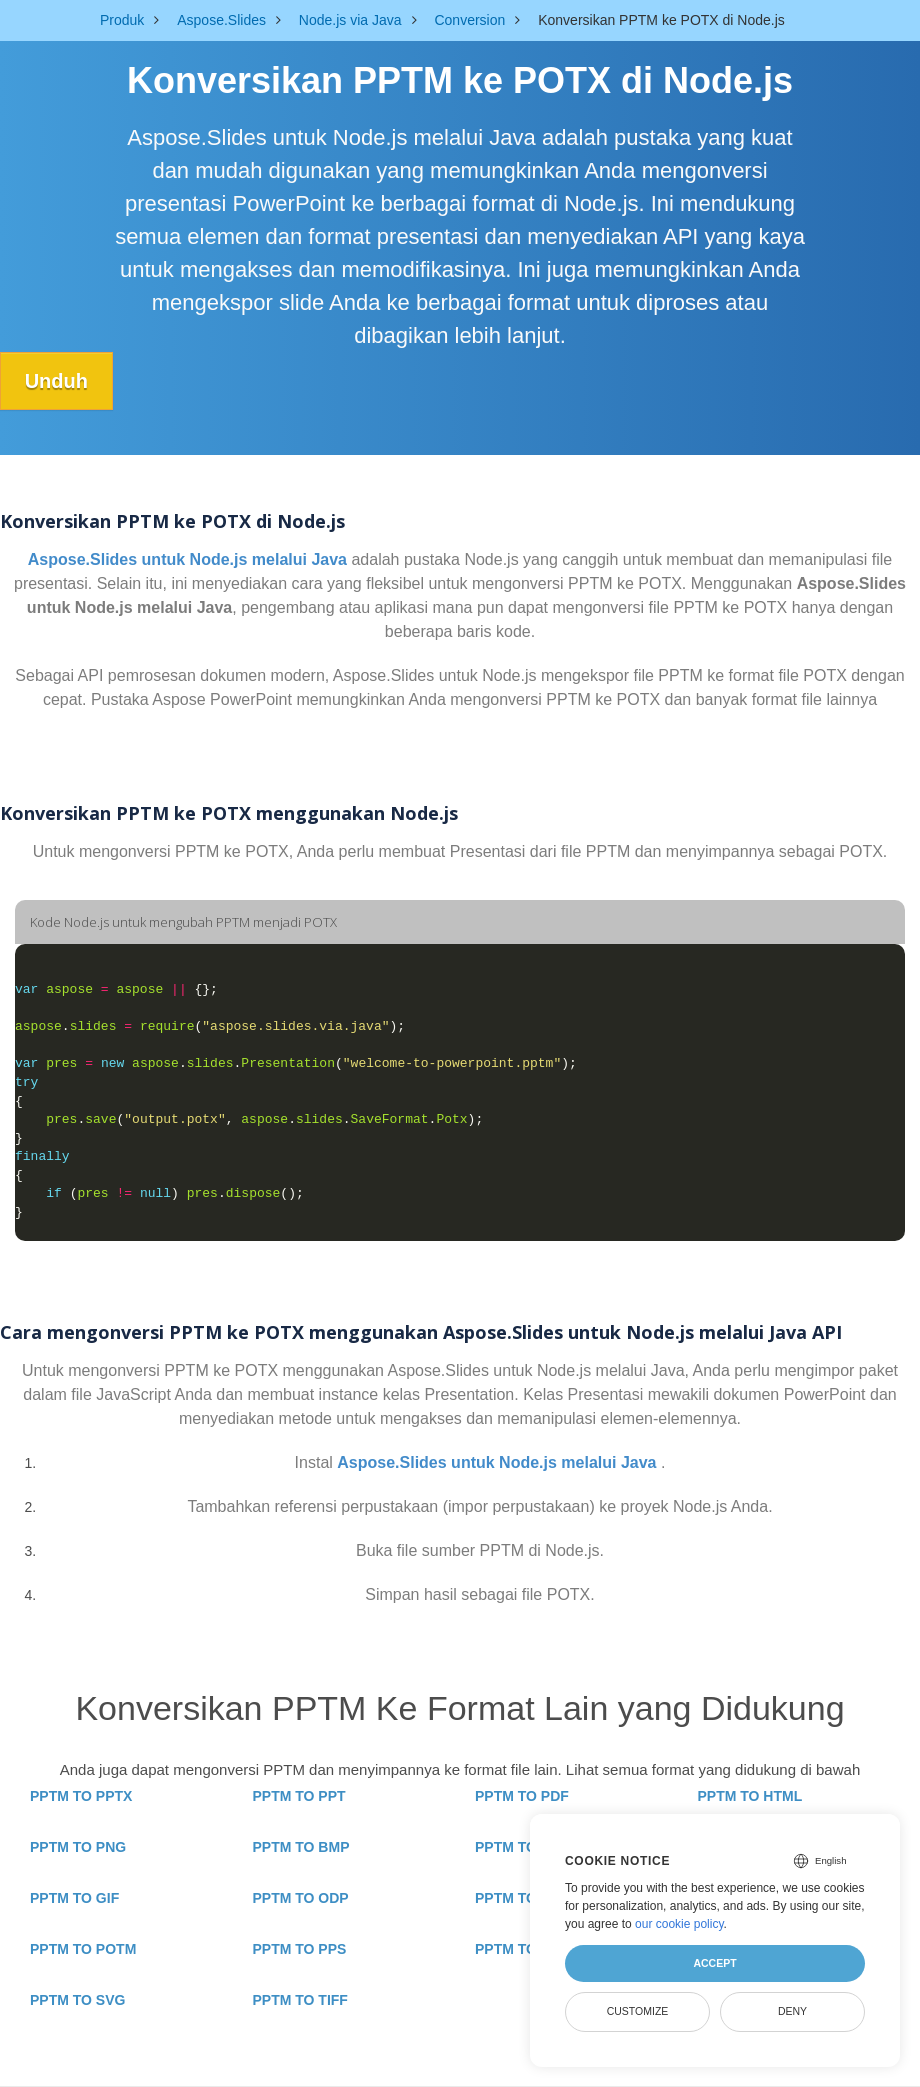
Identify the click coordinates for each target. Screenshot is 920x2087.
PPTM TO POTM (83, 1949)
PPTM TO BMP (301, 1847)
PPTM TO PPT (299, 1796)
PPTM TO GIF (74, 1898)
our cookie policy (679, 1924)
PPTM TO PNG (78, 1847)
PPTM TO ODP (301, 1898)
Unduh (56, 381)
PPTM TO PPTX (81, 1796)
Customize (638, 2011)
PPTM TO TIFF (300, 2000)
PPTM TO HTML (750, 1796)
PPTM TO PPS (300, 1949)
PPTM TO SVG (77, 2000)
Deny (792, 2011)
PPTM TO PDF (522, 1796)
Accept (714, 1963)
